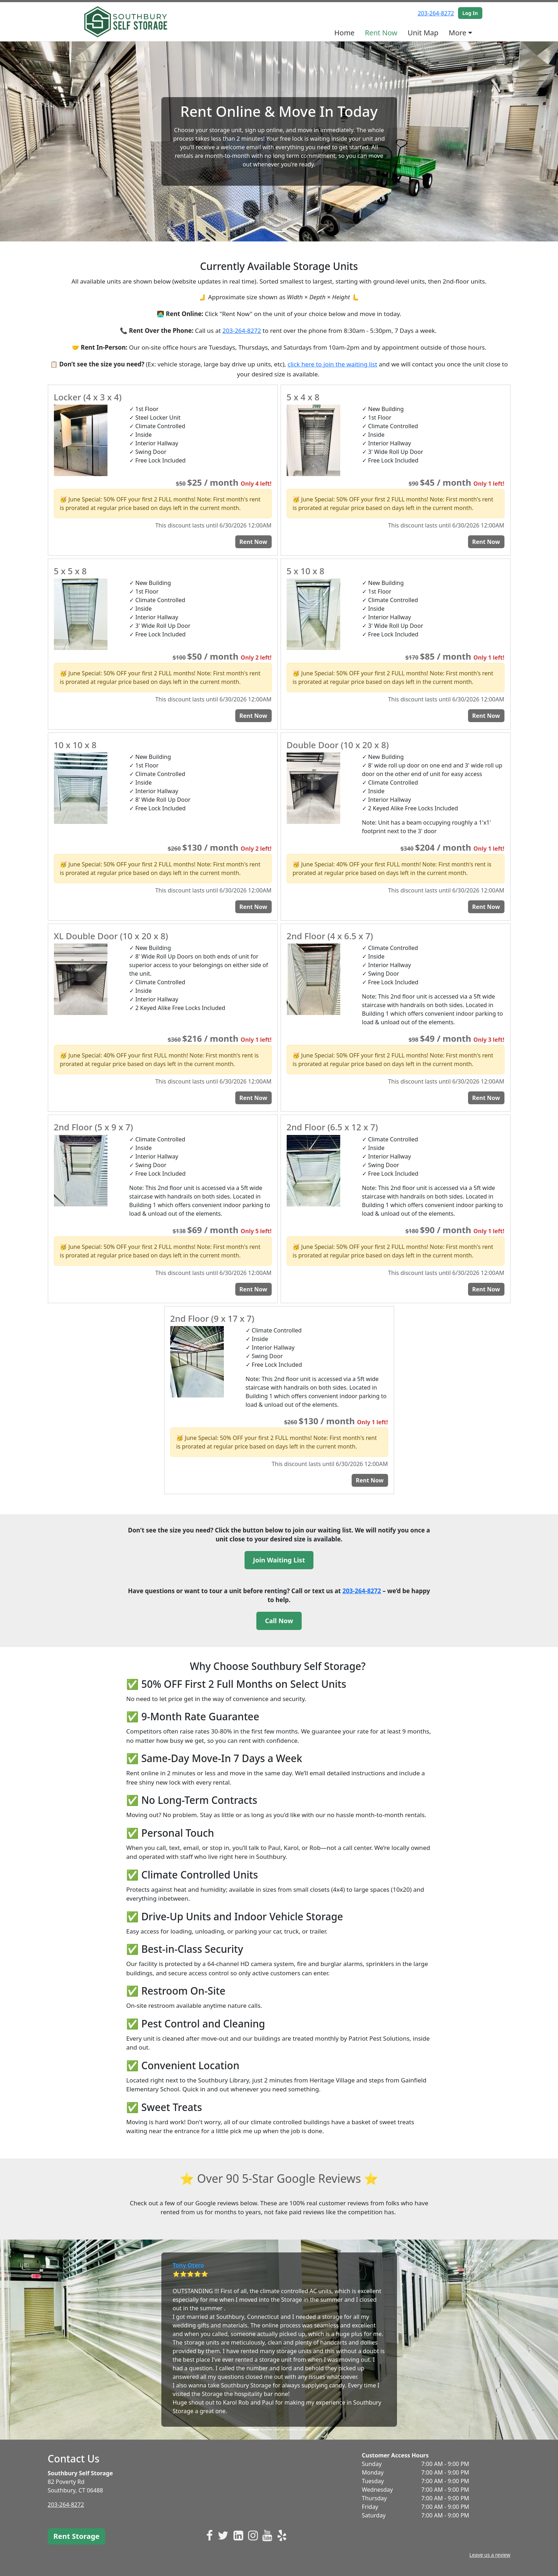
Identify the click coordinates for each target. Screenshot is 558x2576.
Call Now (279, 1620)
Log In (470, 13)
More (457, 32)
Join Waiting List (279, 1560)
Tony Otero (188, 2265)
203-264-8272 (436, 13)
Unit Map (423, 32)
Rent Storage (77, 2536)
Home (344, 32)
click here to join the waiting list (332, 364)
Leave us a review (490, 2554)
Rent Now (381, 32)
